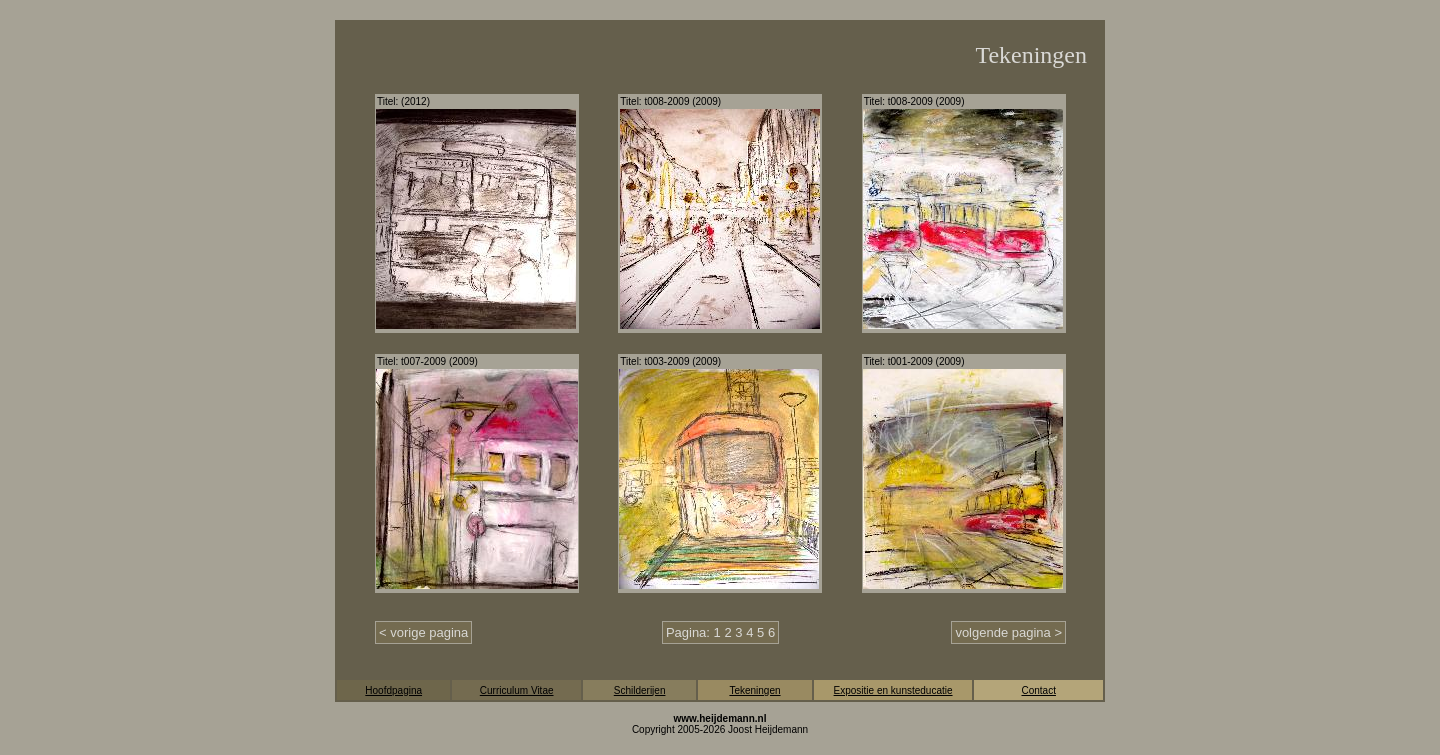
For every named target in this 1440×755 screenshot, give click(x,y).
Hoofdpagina (393, 690)
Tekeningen (754, 690)
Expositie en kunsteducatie (893, 690)
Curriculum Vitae (517, 690)
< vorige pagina (423, 632)
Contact (1038, 690)
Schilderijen (640, 690)
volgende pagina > (1008, 632)
